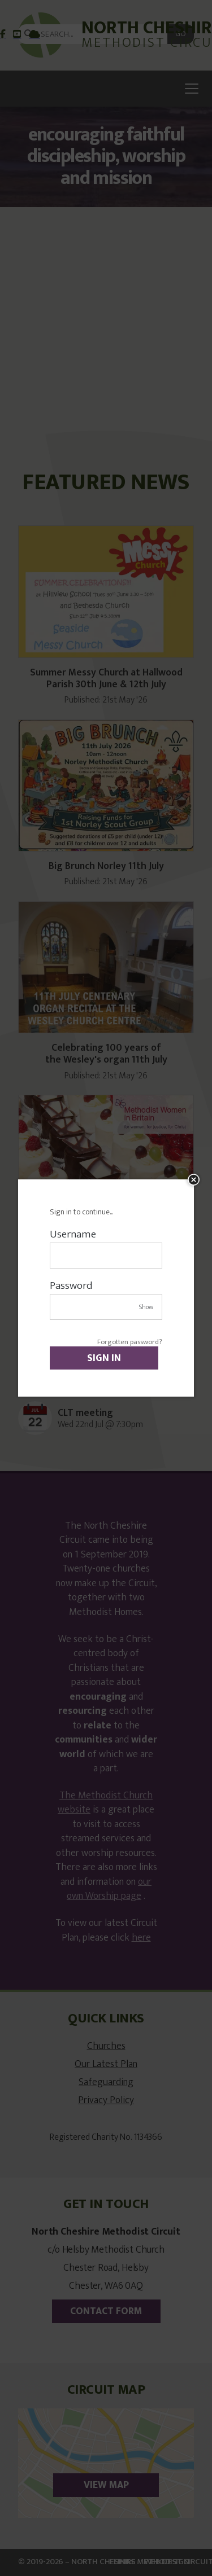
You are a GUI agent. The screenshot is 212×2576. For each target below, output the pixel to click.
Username (73, 1234)
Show (146, 1307)
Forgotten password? (129, 1342)
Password (71, 1286)
